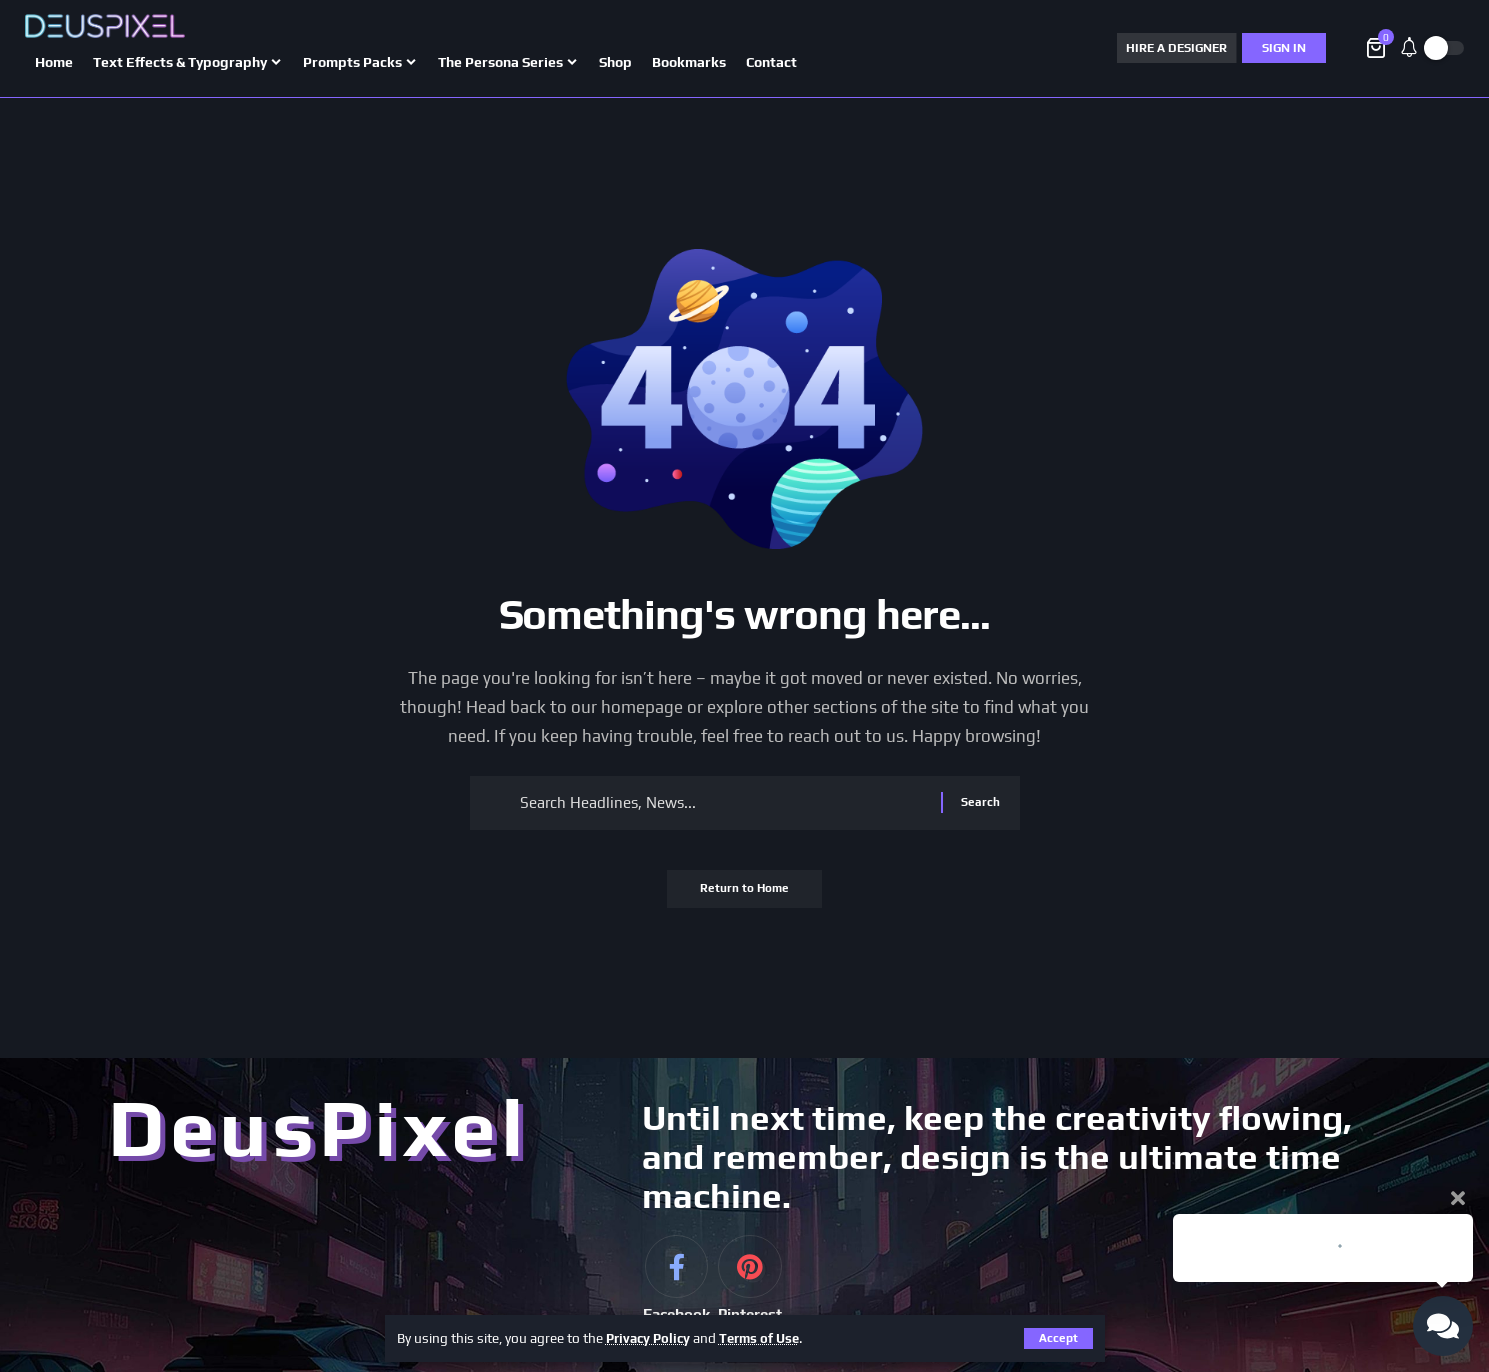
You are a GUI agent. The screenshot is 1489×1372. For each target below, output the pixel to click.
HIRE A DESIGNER (1176, 48)
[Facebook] (676, 1295)
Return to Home (744, 896)
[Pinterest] (750, 1295)
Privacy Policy (650, 1338)
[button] (1058, 1338)
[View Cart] (1377, 48)
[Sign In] (1284, 48)
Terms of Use (766, 1338)
